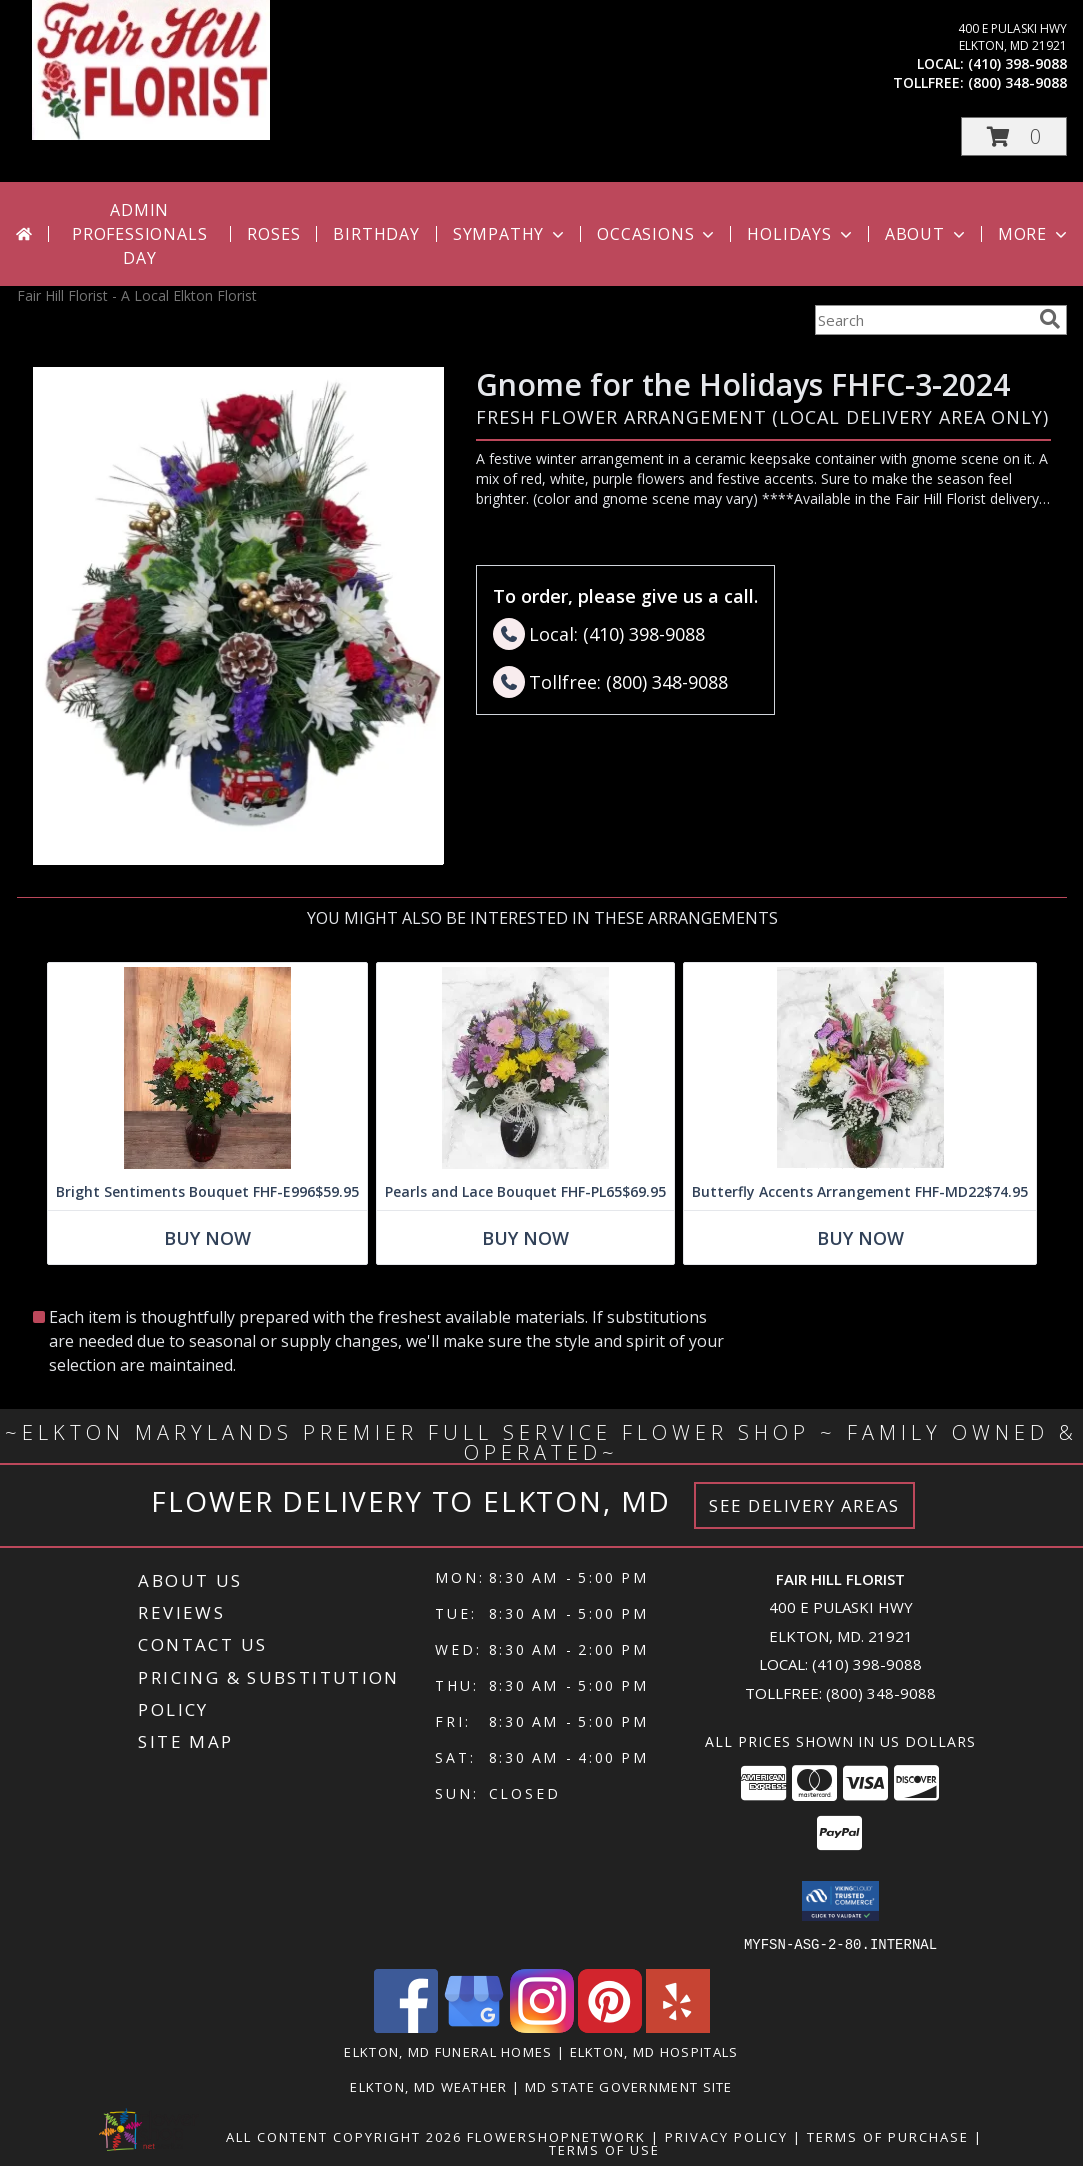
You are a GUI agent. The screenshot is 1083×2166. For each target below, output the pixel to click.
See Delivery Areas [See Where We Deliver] (804, 1505)
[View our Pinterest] (610, 2026)
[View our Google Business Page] (474, 2026)
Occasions (657, 234)
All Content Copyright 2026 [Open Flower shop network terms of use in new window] (344, 2136)
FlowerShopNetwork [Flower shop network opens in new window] (556, 2136)
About (927, 234)
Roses (273, 234)
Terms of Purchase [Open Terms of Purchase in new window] (888, 2136)
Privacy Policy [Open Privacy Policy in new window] (726, 2136)
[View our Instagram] (542, 2026)
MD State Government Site (629, 2086)
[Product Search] (923, 320)
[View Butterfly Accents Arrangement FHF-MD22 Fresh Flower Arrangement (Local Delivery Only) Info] (860, 1068)
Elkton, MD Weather (428, 2086)
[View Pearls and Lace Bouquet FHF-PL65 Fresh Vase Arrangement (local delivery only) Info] (525, 1068)
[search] (1050, 319)
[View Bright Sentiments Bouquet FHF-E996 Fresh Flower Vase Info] (207, 1068)
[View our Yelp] (678, 2026)
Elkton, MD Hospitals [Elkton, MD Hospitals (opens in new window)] (654, 2051)
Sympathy (510, 234)
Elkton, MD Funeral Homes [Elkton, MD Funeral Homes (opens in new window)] (448, 2051)
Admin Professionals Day (139, 234)
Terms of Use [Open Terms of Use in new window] (604, 2149)
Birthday (376, 234)
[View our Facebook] (406, 2026)
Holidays (801, 234)
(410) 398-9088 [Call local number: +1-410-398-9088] (1017, 63)
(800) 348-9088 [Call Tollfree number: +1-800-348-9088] (881, 1693)
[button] (1014, 136)
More (1034, 234)
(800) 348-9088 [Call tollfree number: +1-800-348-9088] (1017, 82)
